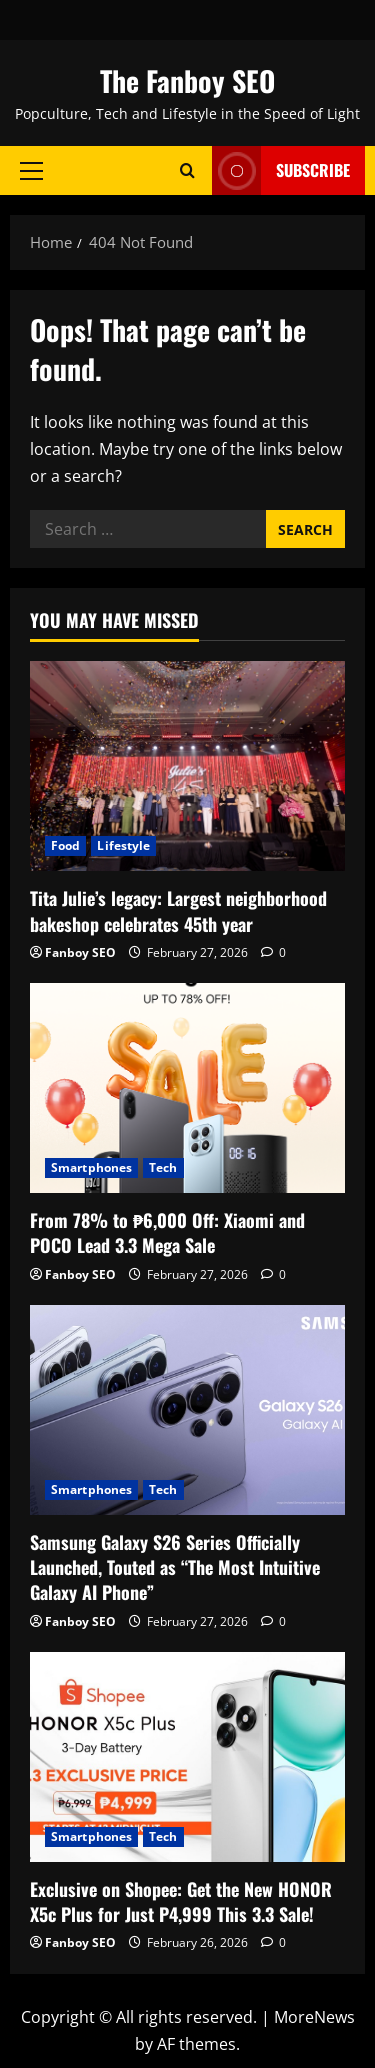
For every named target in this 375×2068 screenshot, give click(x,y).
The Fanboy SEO (187, 80)
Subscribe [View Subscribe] (281, 170)
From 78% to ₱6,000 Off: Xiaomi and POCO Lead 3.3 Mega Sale (167, 1232)
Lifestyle (123, 845)
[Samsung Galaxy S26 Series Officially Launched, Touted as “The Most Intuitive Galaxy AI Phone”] (187, 1410)
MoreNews (314, 2017)
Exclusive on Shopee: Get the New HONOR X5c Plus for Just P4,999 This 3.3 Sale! (181, 1901)
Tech (163, 1167)
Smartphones (91, 1167)
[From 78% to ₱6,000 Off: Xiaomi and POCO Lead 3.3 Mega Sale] (187, 1088)
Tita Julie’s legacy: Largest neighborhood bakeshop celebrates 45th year (178, 910)
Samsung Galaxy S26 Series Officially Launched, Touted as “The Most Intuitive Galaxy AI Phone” (175, 1567)
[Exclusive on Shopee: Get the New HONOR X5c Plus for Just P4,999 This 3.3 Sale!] (187, 1757)
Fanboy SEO (80, 952)
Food (65, 845)
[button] (31, 170)
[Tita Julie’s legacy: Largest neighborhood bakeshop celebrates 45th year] (187, 766)
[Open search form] (187, 170)
